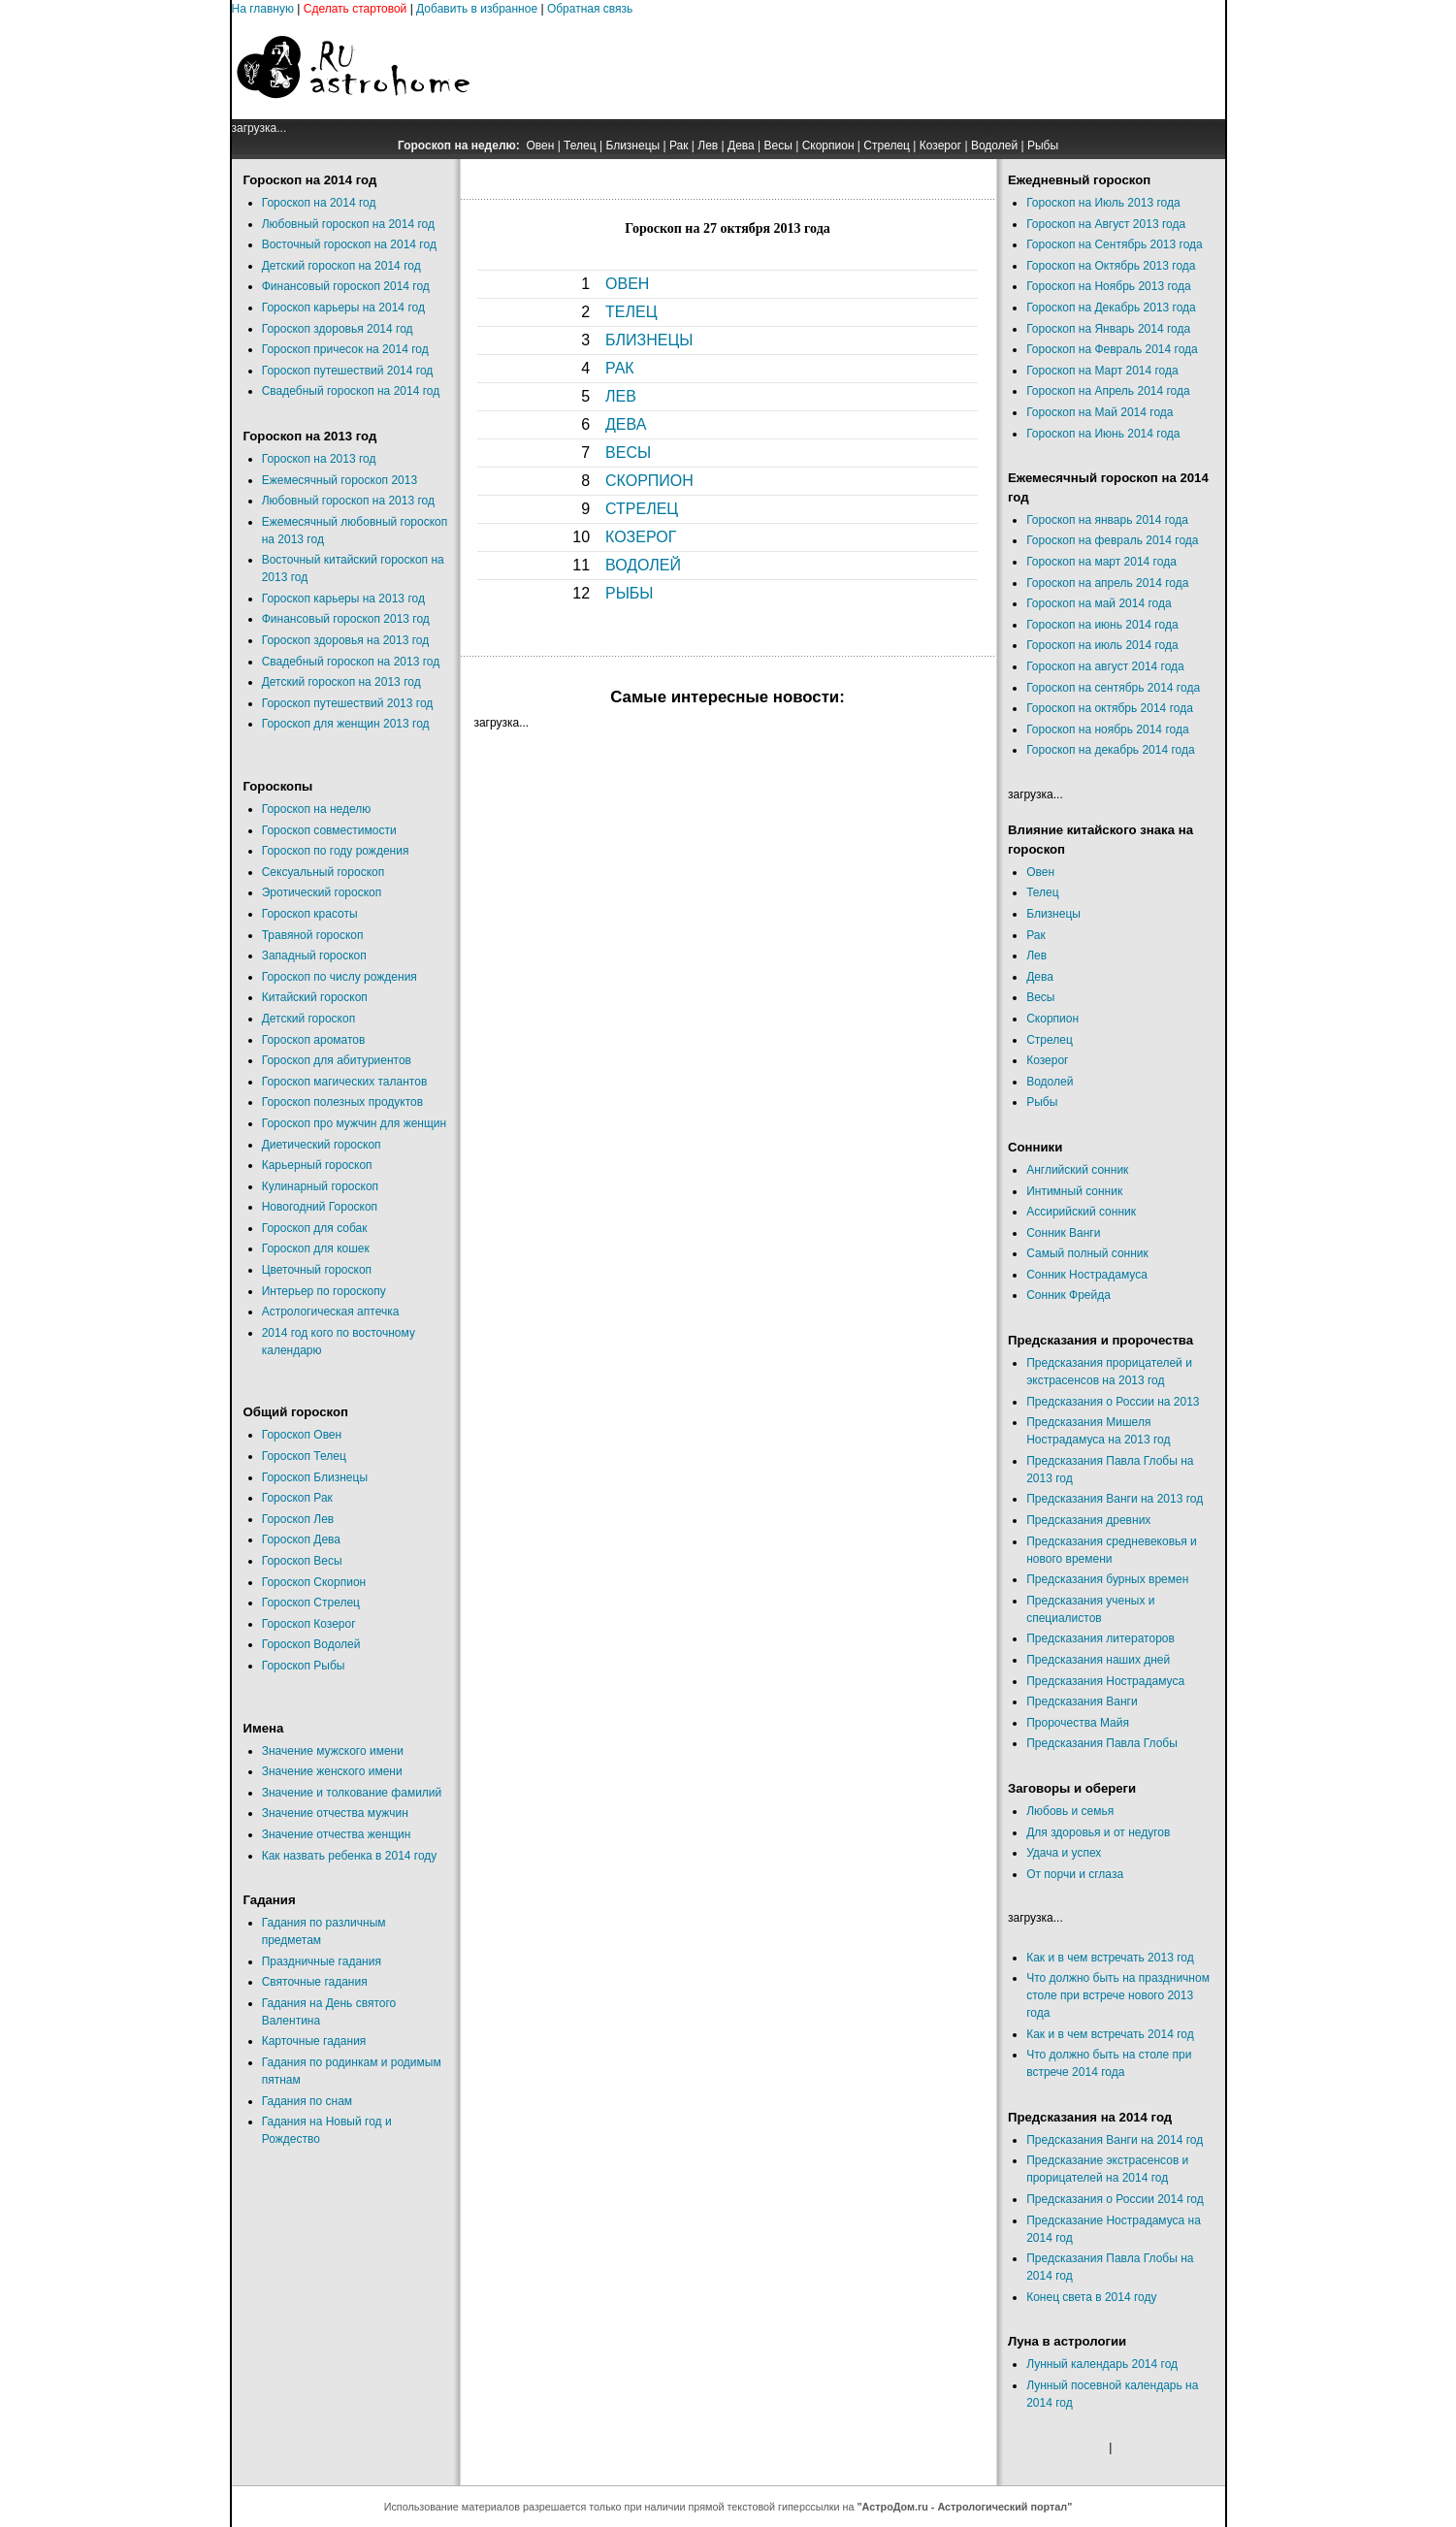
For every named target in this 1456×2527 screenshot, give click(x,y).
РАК (619, 368)
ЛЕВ (620, 396)
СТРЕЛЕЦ (641, 509)
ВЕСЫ (628, 452)
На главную (263, 9)
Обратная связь (589, 9)
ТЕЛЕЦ (631, 312)
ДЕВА (625, 424)
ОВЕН (627, 283)
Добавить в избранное (476, 9)
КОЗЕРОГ (640, 537)
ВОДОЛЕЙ (643, 565)
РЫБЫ (629, 593)
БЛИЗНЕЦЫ (649, 340)
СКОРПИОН (649, 480)
